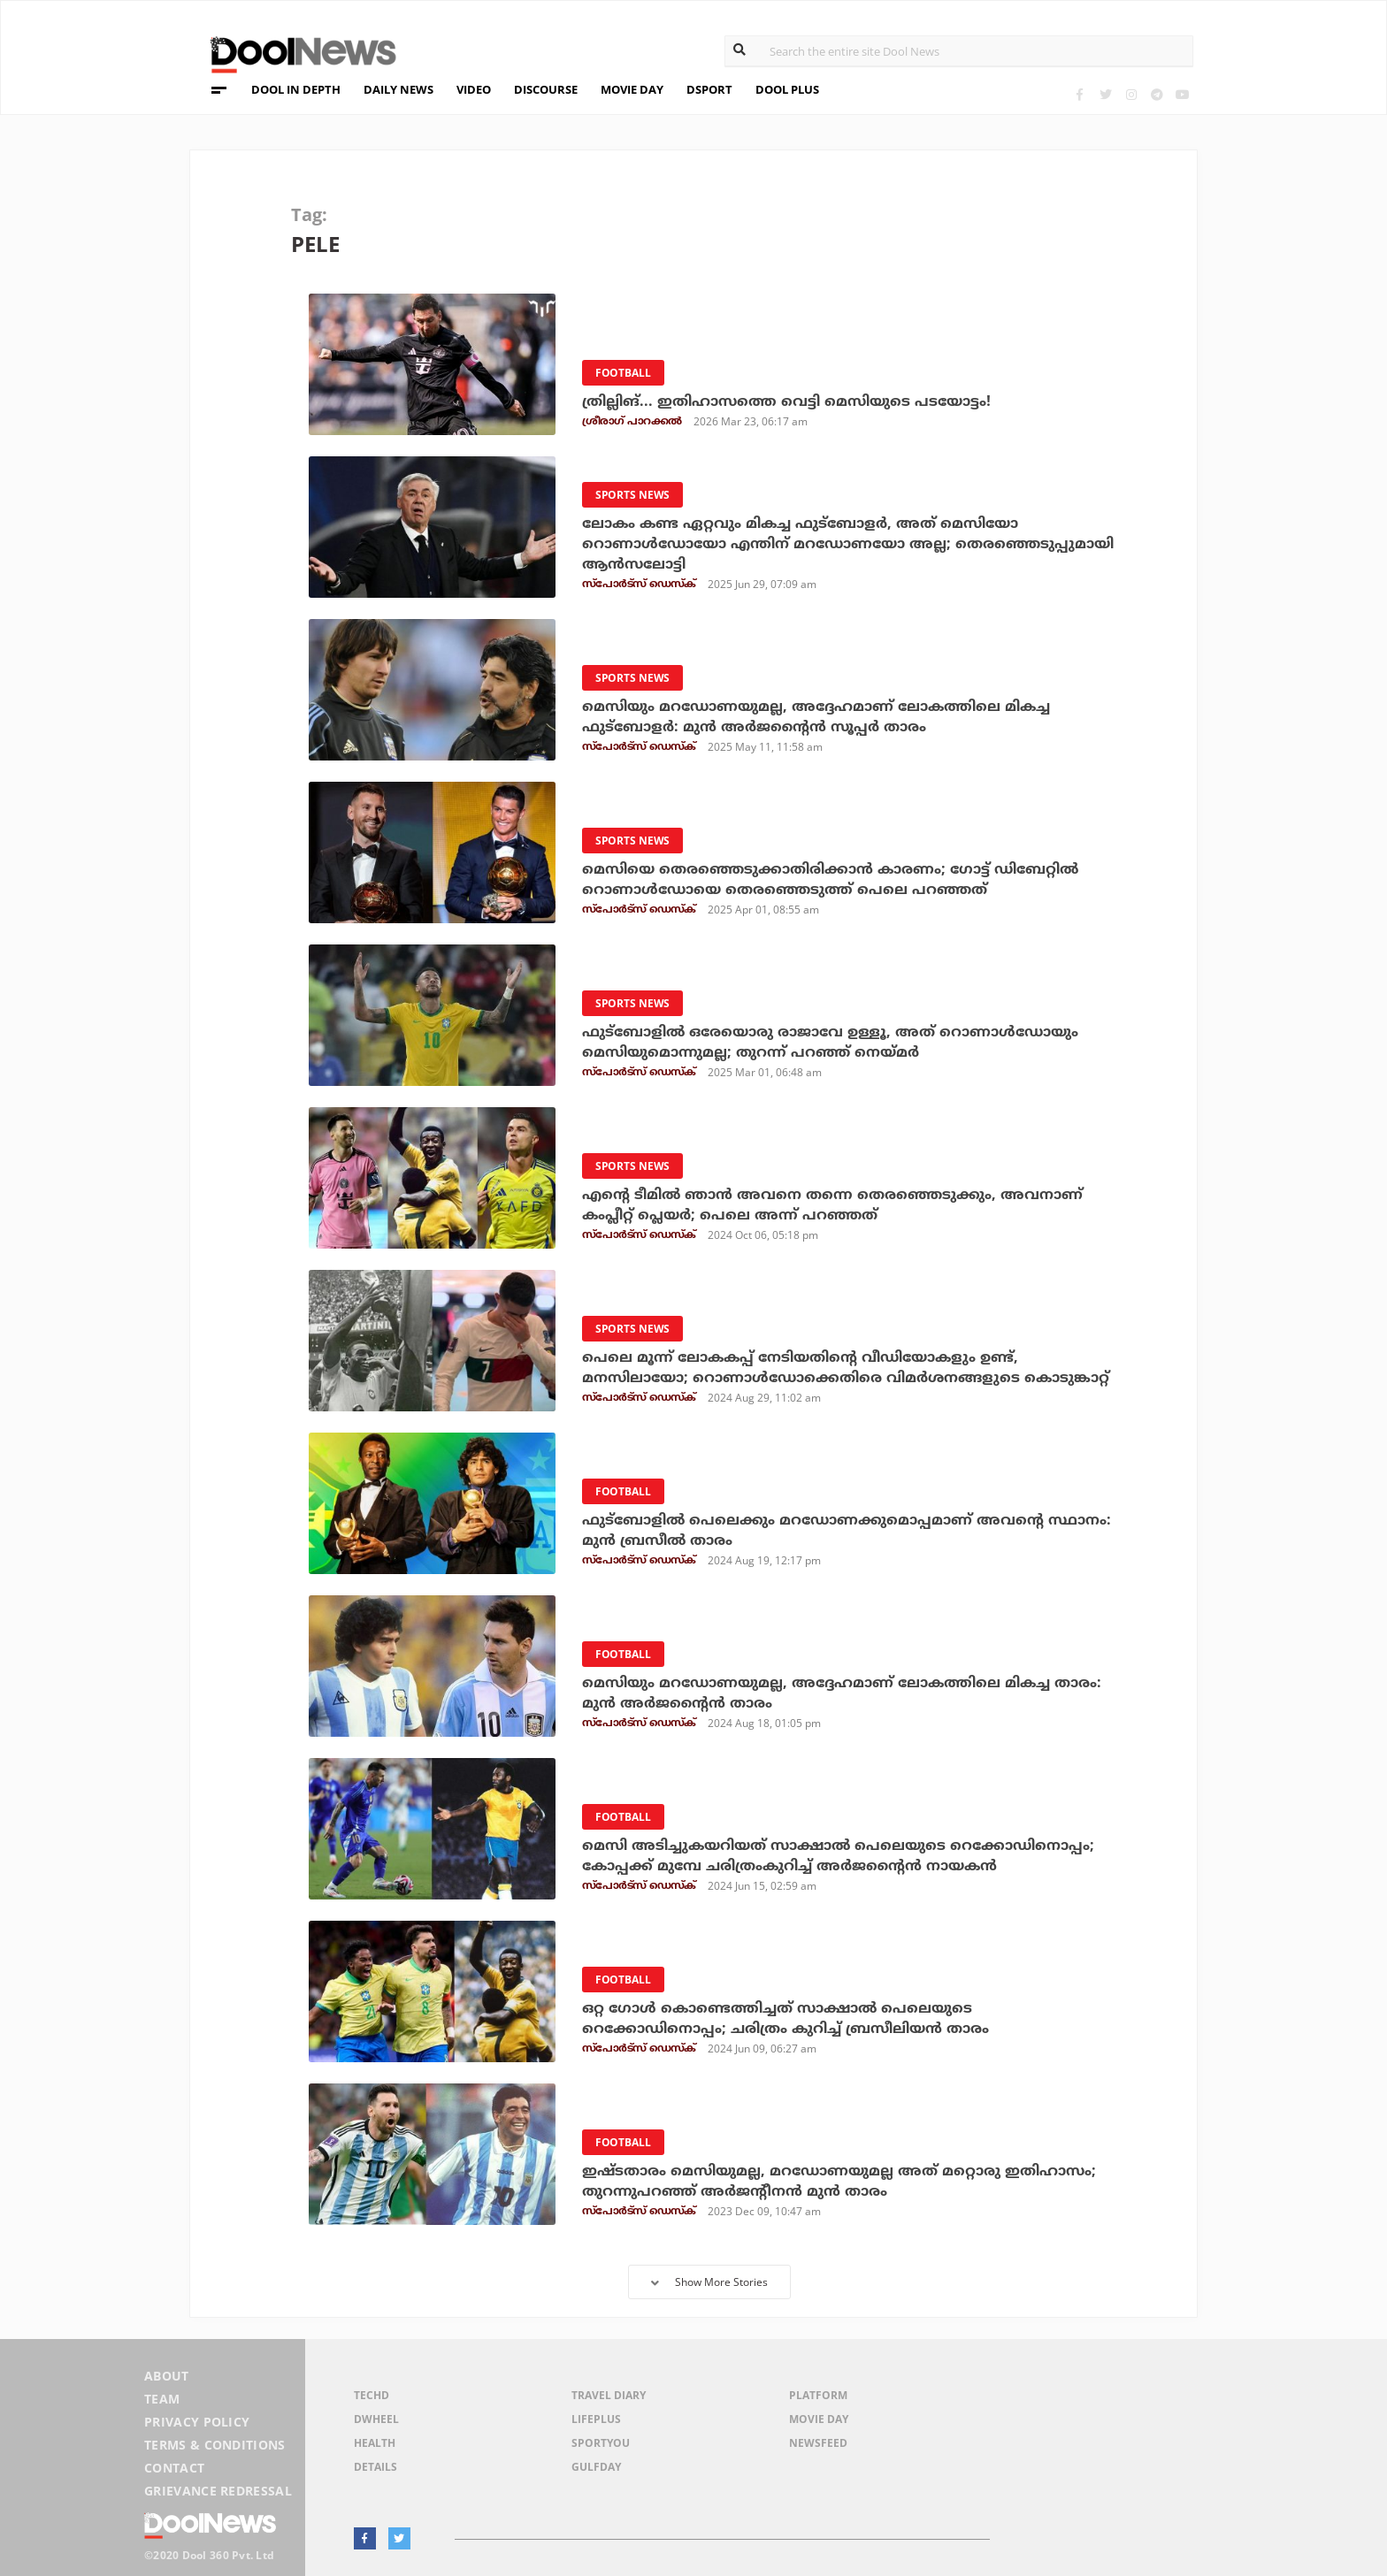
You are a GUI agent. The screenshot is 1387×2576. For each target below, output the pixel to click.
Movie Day (818, 2419)
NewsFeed (818, 2442)
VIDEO (473, 89)
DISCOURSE (546, 89)
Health (374, 2442)
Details (375, 2466)
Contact (174, 2467)
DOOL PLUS (787, 89)
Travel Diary (608, 2395)
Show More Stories (709, 2281)
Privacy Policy (196, 2421)
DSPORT (709, 89)
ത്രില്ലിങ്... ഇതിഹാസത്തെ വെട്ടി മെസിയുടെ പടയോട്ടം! (786, 401)
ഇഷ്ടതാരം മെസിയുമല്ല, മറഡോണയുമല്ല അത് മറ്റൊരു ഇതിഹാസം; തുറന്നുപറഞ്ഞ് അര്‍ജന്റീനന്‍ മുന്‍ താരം (839, 2181)
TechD (371, 2395)
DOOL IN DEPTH (296, 89)
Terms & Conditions (215, 2444)
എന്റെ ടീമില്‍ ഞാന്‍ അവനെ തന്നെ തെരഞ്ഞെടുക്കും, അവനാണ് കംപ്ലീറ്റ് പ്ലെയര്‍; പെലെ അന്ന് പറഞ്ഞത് (832, 1205)
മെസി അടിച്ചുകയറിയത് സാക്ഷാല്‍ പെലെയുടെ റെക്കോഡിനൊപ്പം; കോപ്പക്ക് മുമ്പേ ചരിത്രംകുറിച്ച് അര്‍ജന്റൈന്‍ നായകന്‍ (838, 1856)
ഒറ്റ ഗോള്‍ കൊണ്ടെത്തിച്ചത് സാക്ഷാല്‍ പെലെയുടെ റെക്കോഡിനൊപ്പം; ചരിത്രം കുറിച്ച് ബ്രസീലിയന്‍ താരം (785, 2018)
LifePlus (596, 2419)
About (166, 2375)
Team (162, 2398)
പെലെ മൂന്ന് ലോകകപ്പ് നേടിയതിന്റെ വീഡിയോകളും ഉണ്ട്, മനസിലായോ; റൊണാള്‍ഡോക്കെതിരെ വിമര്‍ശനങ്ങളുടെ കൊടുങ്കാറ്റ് (845, 1367)
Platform (818, 2395)
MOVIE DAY (632, 89)
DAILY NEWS (398, 89)
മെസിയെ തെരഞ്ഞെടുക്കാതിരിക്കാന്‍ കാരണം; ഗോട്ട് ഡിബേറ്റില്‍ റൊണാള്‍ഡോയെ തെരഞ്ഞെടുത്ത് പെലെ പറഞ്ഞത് (830, 879)
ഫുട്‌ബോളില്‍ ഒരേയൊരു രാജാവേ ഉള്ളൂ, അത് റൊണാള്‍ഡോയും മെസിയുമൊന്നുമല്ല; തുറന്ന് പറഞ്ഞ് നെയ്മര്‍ (830, 1042)
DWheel (376, 2419)
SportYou (600, 2442)
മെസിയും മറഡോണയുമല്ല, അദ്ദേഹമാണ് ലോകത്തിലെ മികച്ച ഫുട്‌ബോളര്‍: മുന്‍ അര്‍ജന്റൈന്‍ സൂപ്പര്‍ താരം (816, 717)
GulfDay (596, 2466)
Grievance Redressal (218, 2490)
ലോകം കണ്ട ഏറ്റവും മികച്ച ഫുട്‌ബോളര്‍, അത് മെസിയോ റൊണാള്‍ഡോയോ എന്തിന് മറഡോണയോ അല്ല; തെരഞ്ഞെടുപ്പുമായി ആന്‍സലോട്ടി (848, 544)
